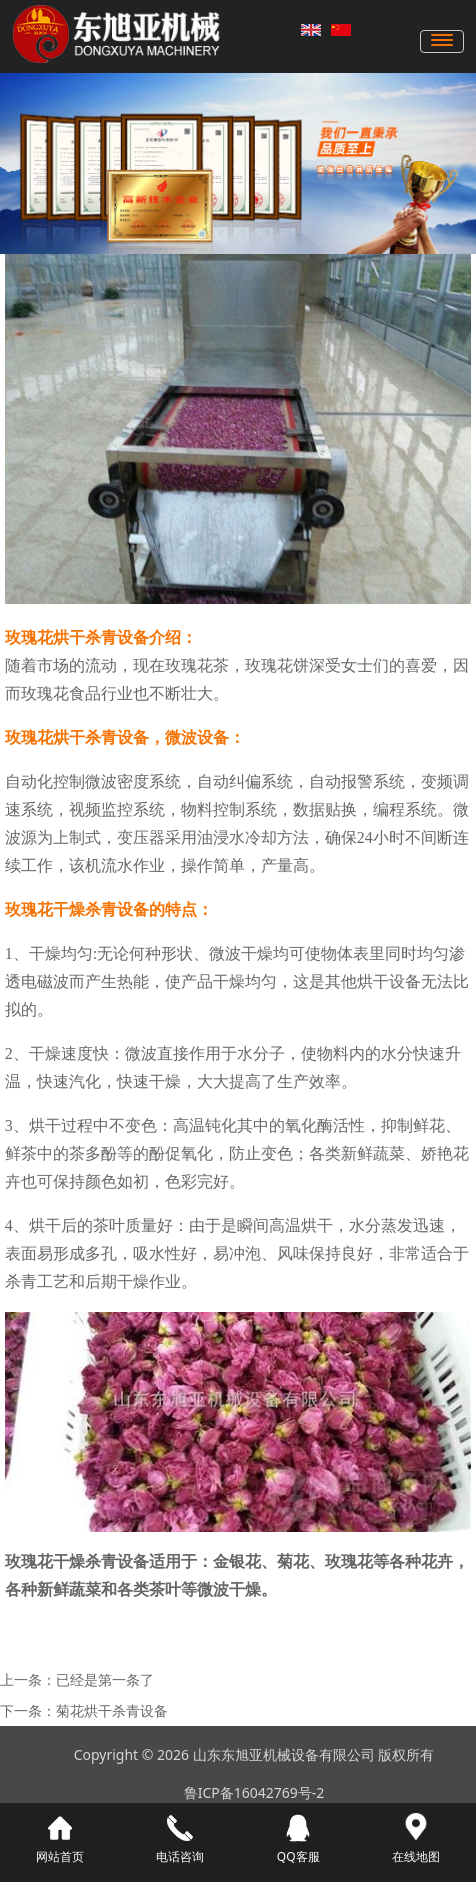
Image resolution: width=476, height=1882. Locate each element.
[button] (202, 234)
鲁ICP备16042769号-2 (254, 1792)
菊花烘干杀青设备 (112, 1710)
